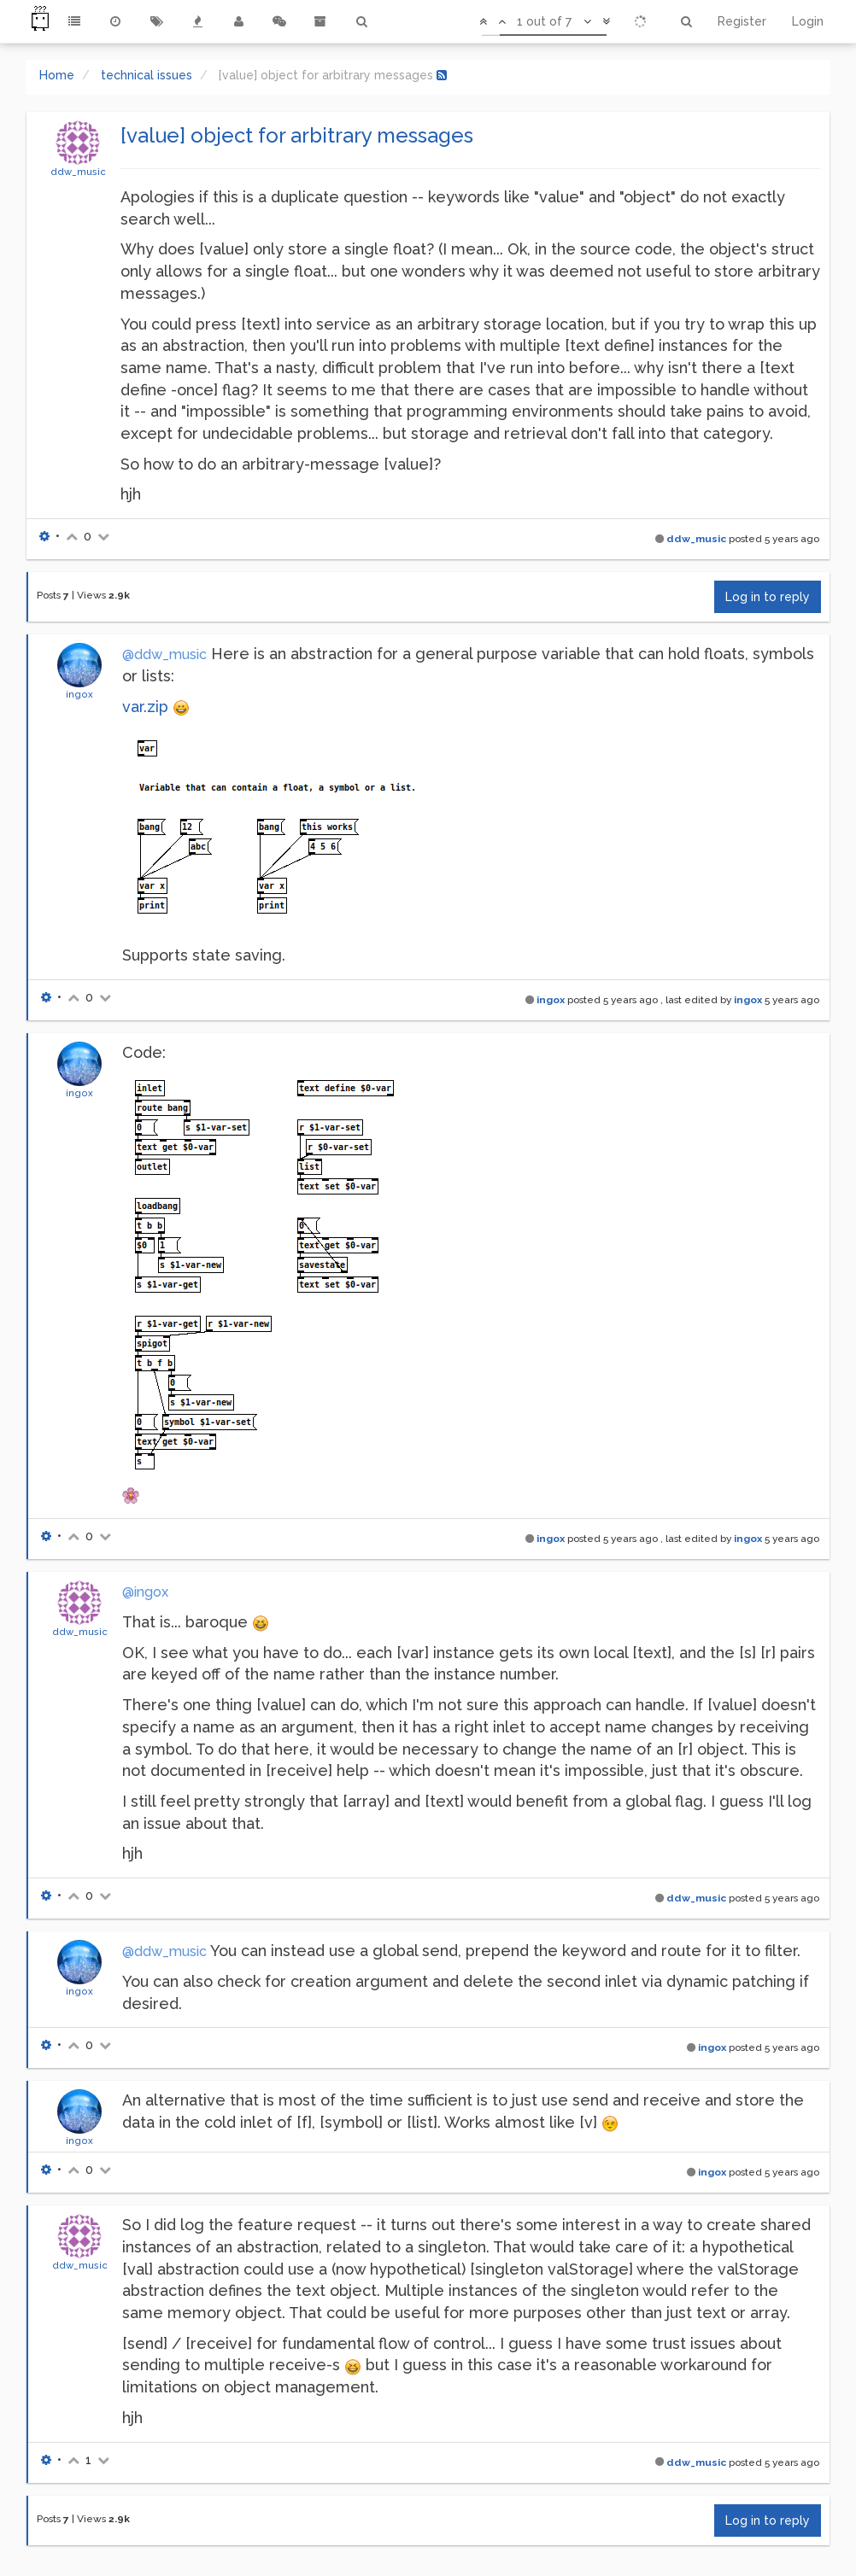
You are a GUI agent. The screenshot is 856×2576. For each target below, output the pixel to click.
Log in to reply (767, 597)
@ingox (145, 1592)
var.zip (145, 707)
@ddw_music (164, 654)
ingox (79, 694)
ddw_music (78, 172)
